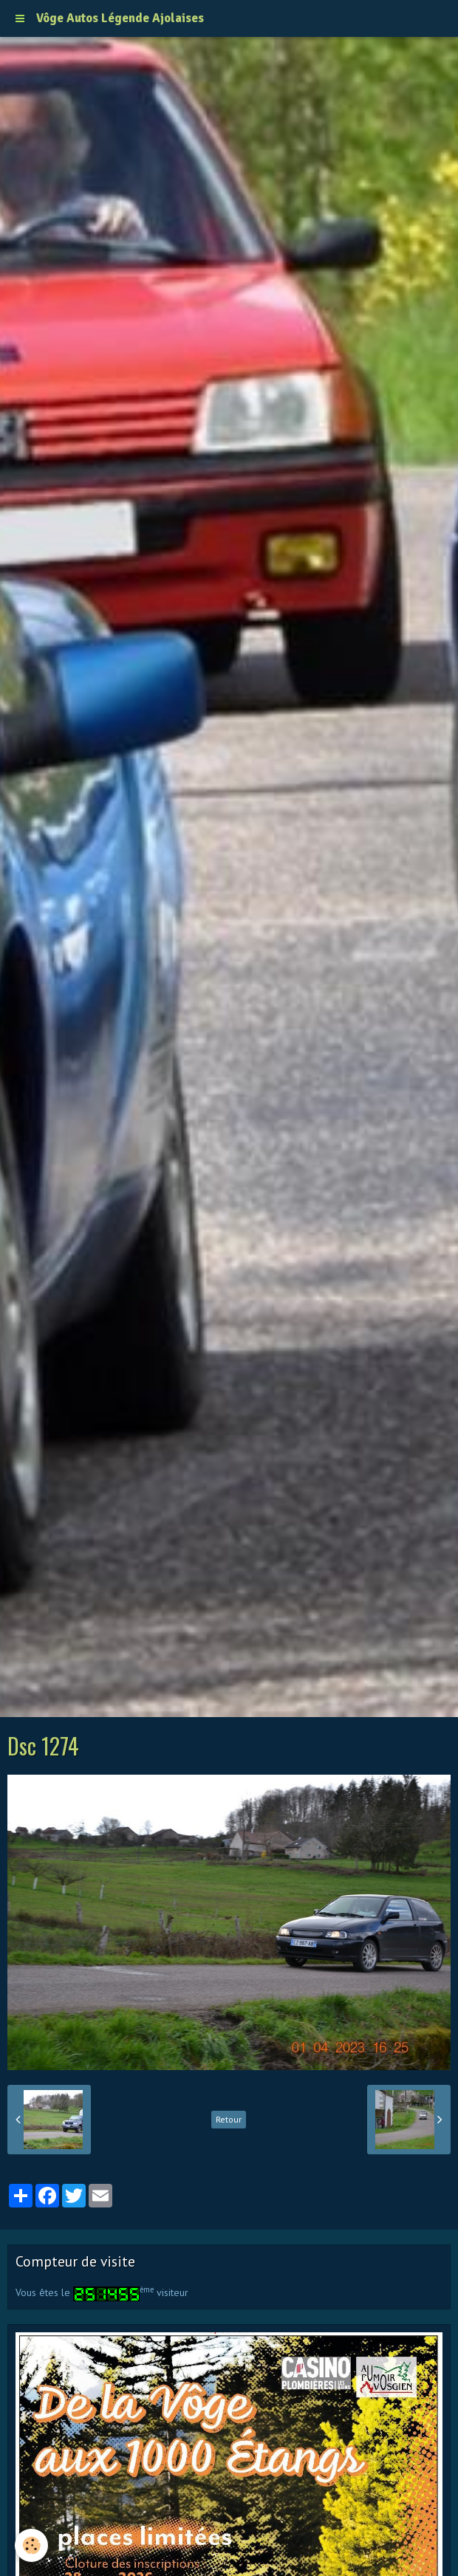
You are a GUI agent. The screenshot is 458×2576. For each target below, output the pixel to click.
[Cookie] (31, 2545)
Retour (229, 2119)
